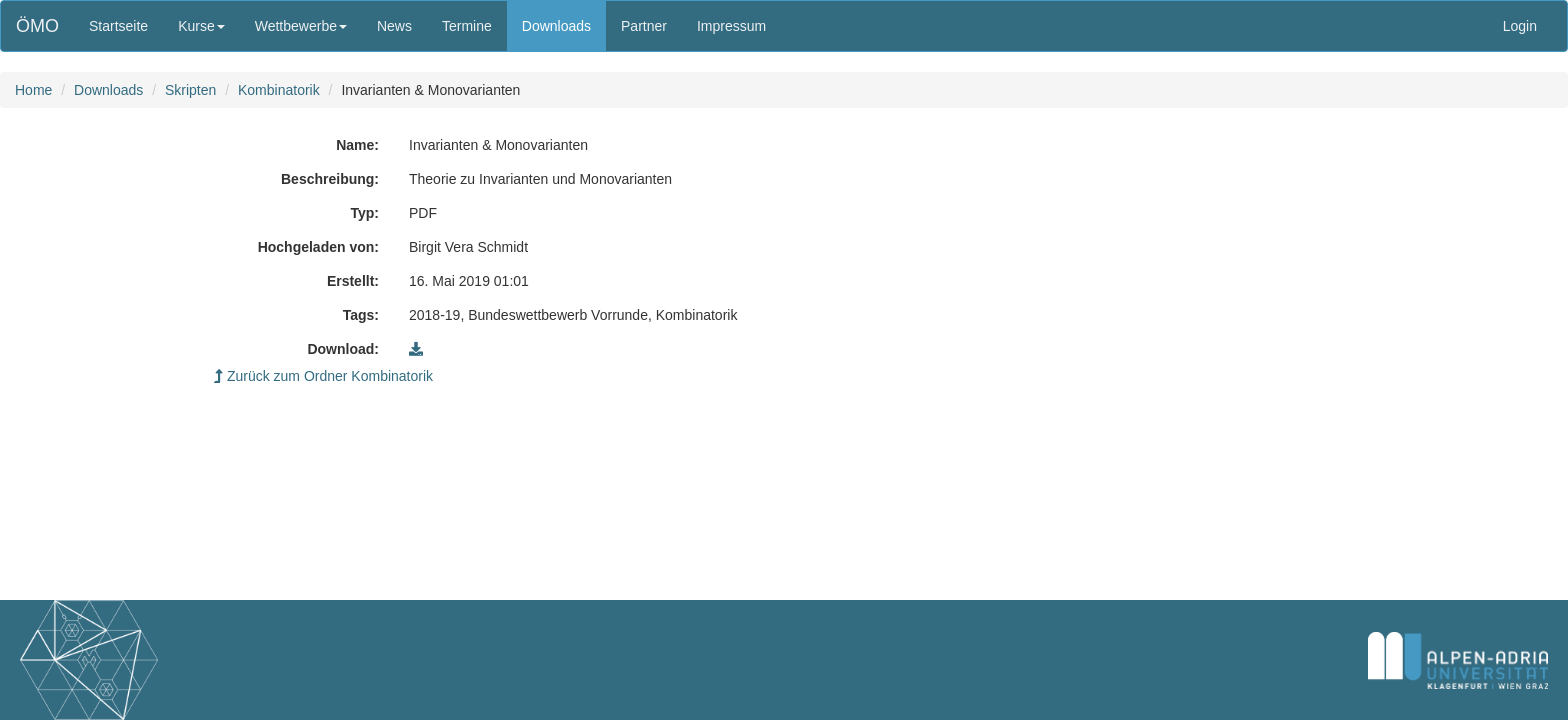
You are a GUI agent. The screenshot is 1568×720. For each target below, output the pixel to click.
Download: (343, 349)
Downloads (556, 26)
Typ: (364, 213)
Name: (357, 145)
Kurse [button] (201, 26)
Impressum (731, 26)
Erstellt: (353, 281)
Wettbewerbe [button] (301, 26)
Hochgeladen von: (318, 247)
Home (33, 90)
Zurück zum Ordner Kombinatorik (323, 376)
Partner (644, 26)
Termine (467, 26)
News (394, 26)
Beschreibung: (330, 179)
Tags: (361, 315)
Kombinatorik (279, 90)
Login (1520, 26)
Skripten (190, 90)
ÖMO (37, 26)
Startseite (118, 26)
